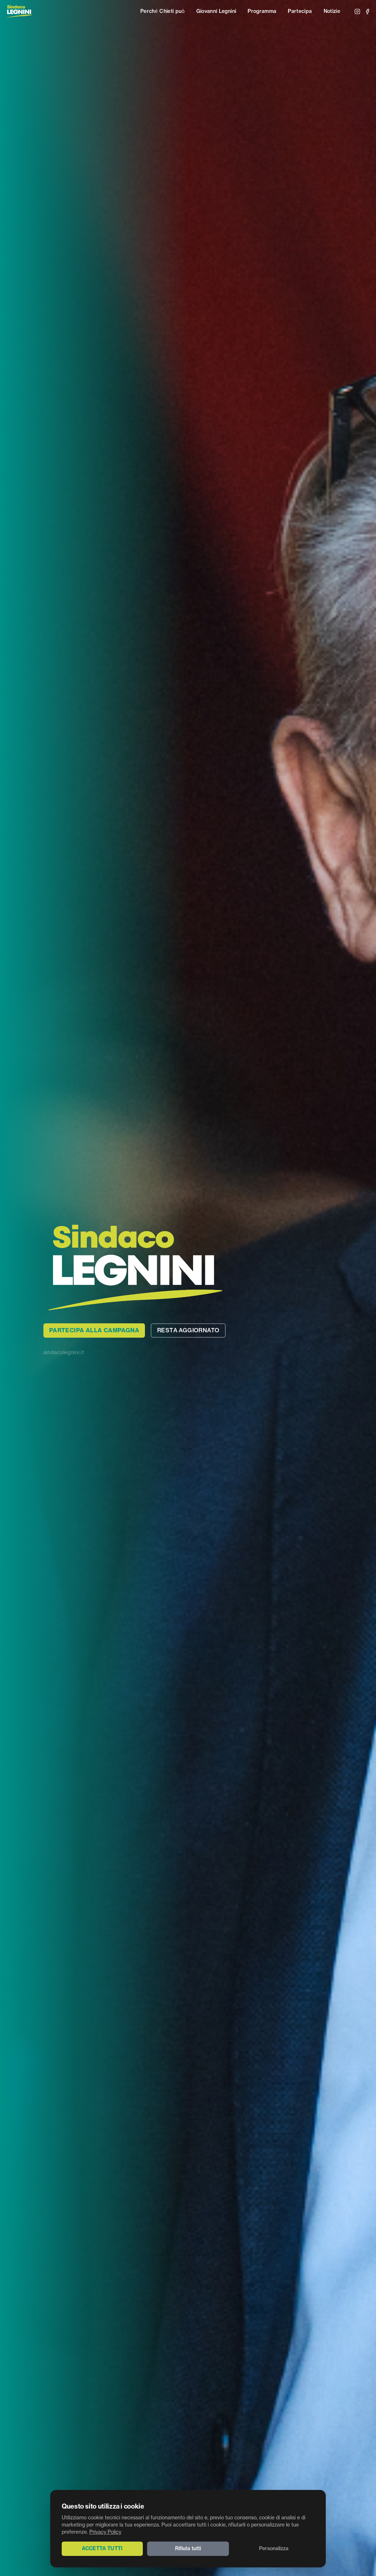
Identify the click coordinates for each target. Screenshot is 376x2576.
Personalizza (273, 2548)
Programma (262, 11)
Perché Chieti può (162, 11)
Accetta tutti (102, 2548)
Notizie (332, 11)
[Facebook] (367, 11)
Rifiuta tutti (188, 2548)
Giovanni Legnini (216, 11)
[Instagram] (357, 11)
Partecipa (300, 11)
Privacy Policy (105, 2532)
